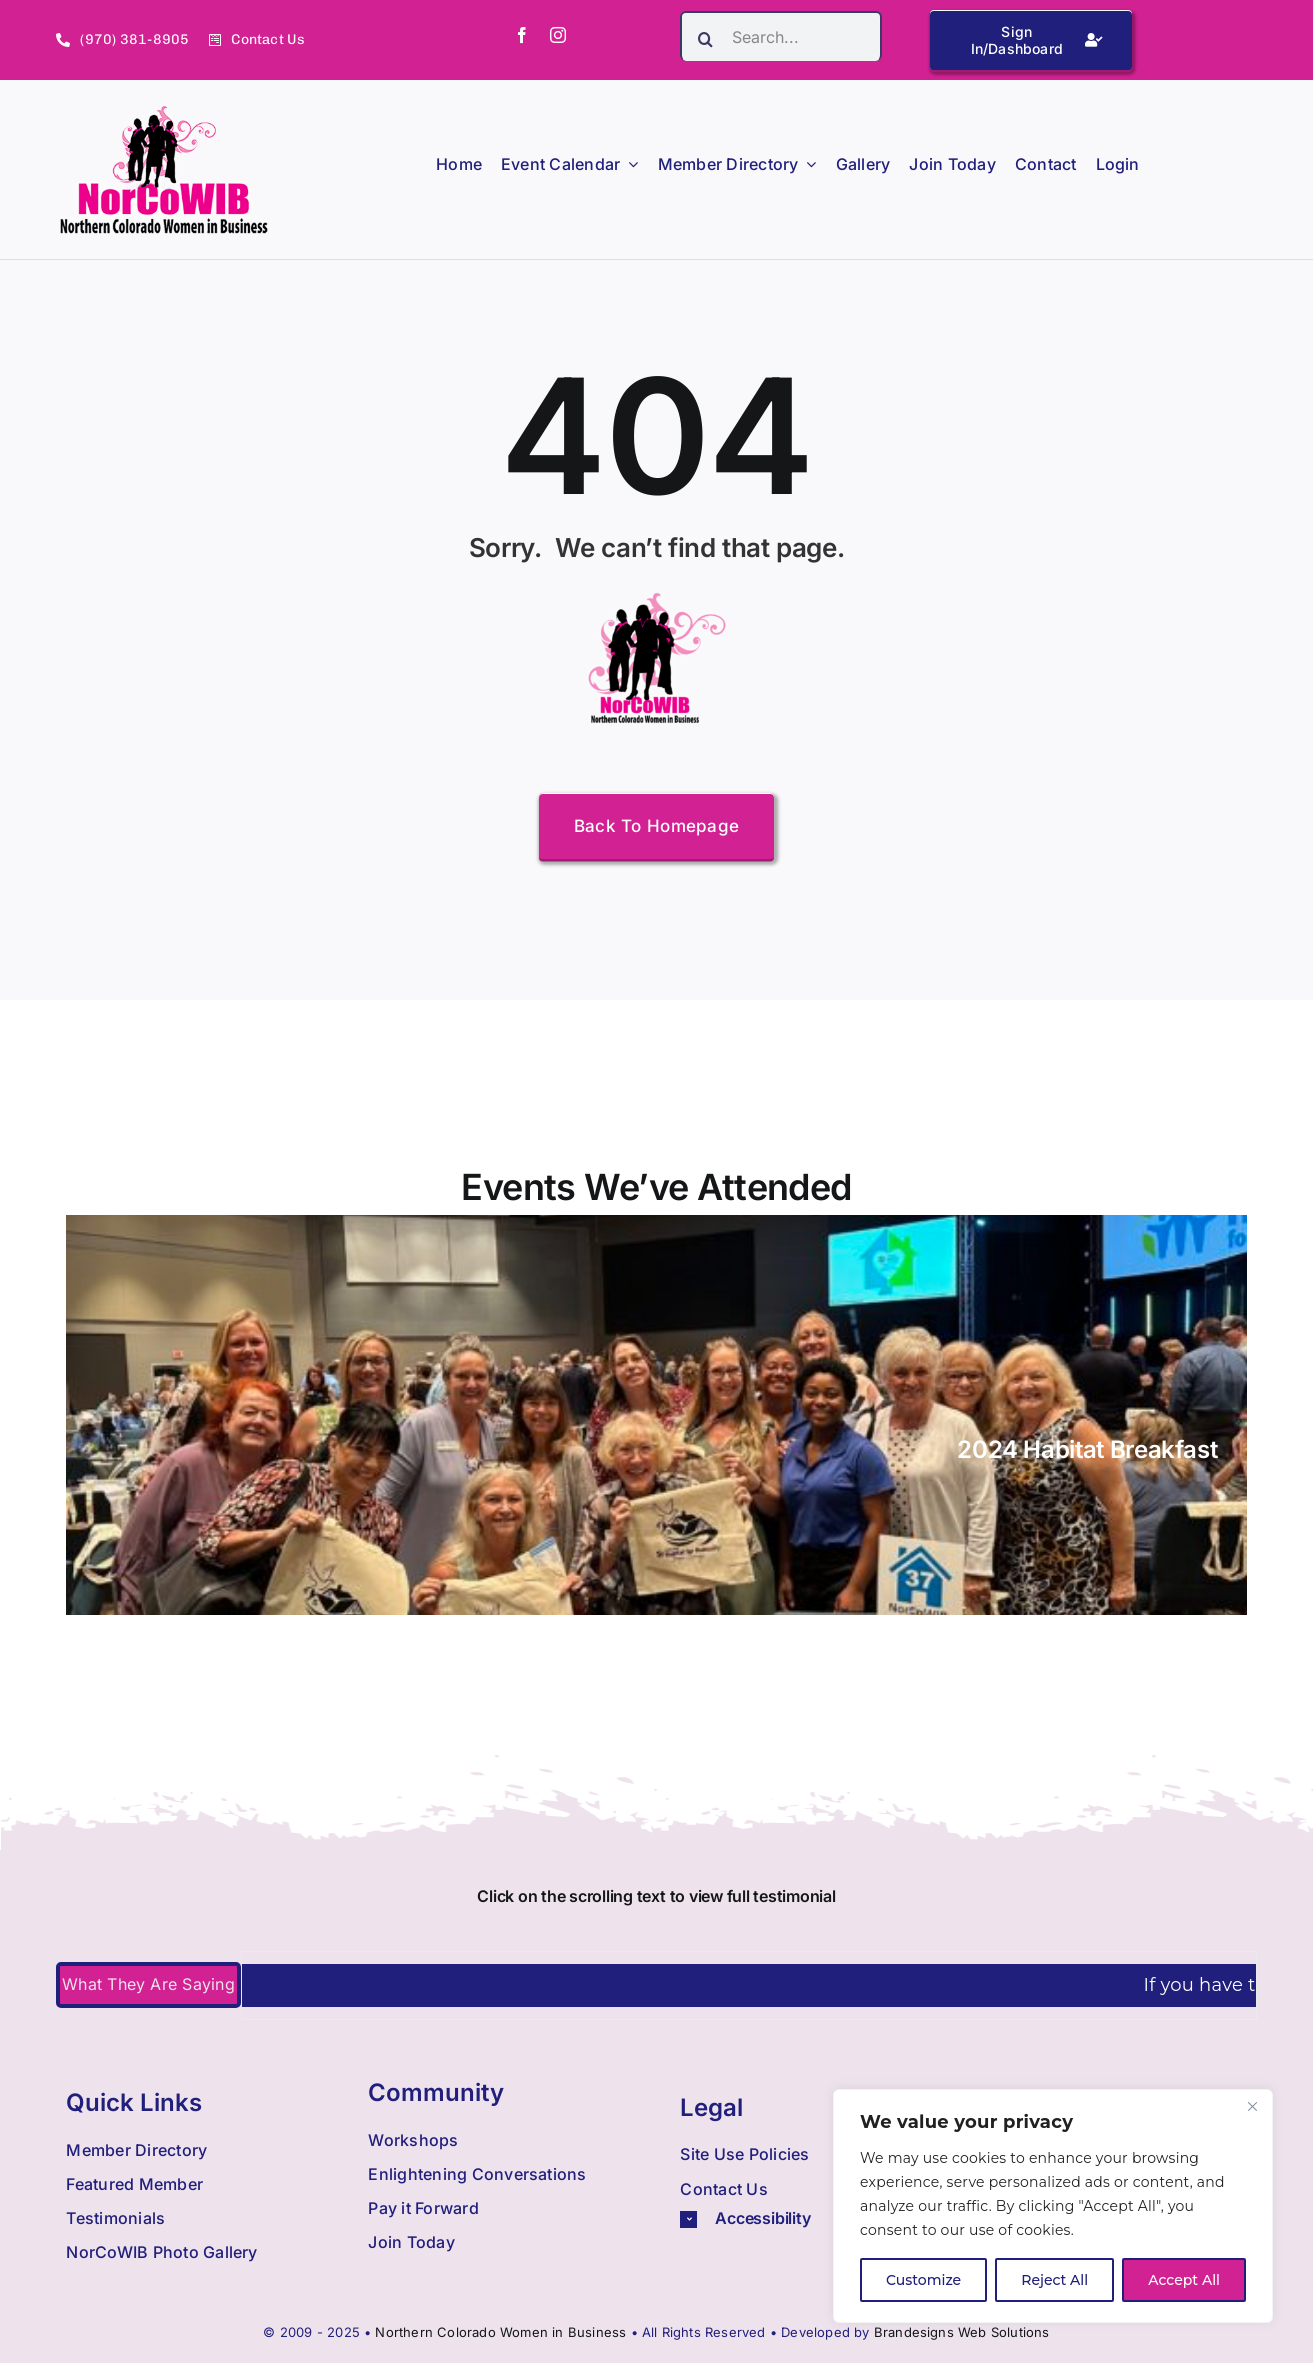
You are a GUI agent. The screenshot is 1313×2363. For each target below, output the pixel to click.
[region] (1053, 2206)
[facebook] (522, 35)
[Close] (1252, 2106)
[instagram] (558, 35)
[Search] (705, 39)
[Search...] (781, 36)
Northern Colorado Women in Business (500, 2332)
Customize (923, 2280)
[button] (812, 2218)
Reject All (1054, 2280)
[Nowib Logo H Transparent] (164, 112)
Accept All (1184, 2280)
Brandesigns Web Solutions (962, 2332)
